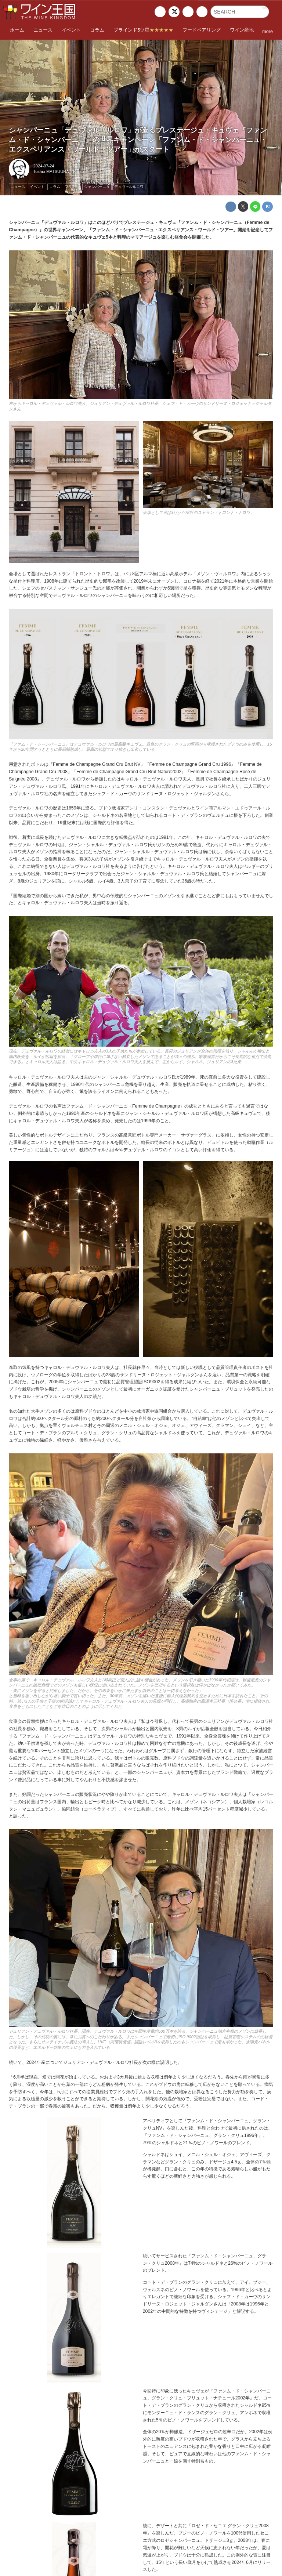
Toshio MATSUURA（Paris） (60, 171)
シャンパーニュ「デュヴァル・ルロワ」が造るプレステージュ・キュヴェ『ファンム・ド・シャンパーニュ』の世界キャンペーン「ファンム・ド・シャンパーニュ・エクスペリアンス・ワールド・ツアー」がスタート (138, 139)
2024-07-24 (43, 166)
